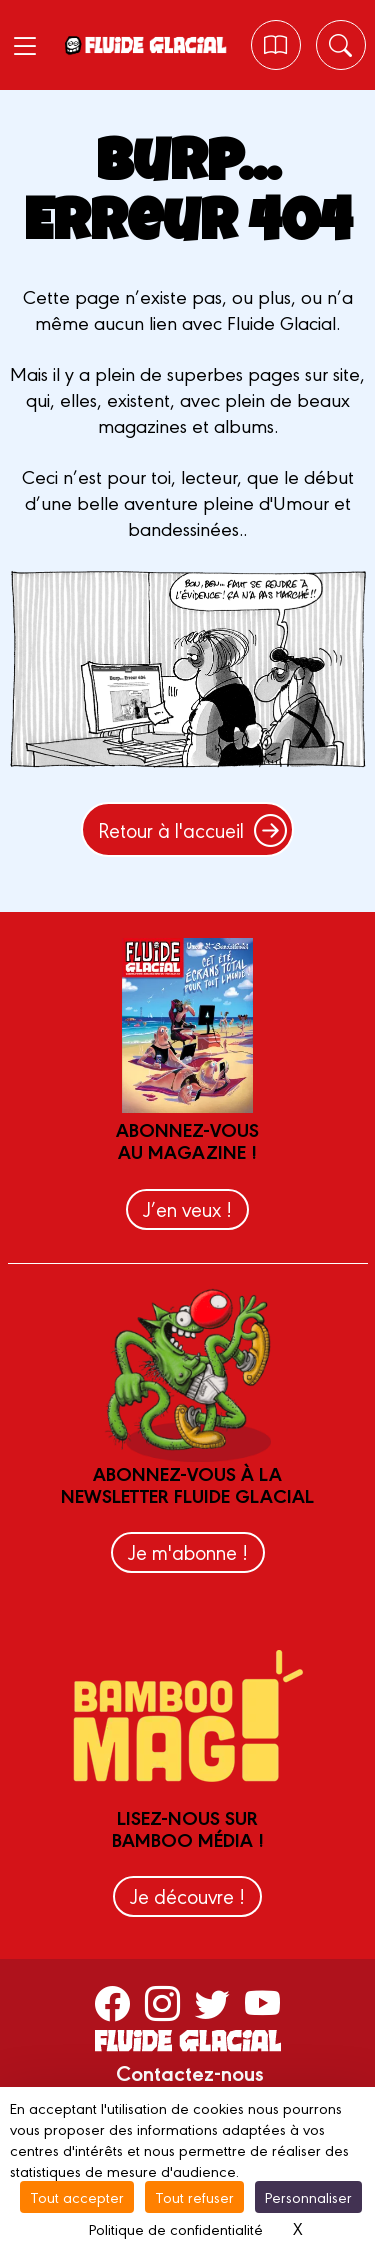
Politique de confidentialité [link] (176, 2228)
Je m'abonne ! (188, 1551)
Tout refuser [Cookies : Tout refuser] (194, 2196)
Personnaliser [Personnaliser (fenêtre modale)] (308, 2196)
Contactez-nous (190, 2072)
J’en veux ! (187, 1208)
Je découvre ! (187, 1895)
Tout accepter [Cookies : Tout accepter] (77, 2196)
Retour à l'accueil (192, 829)
